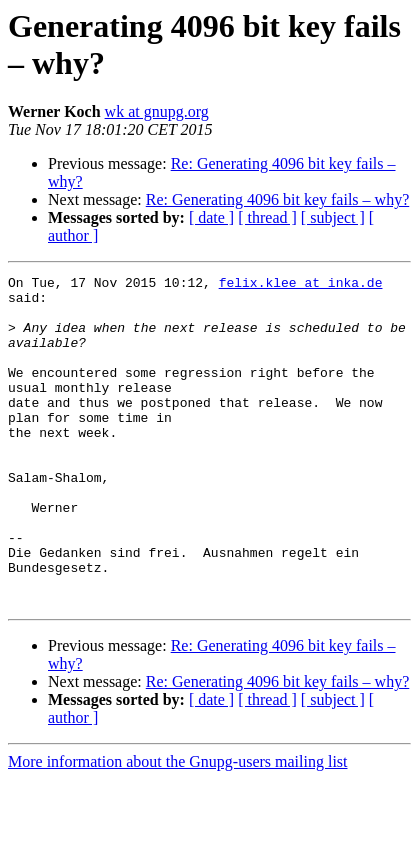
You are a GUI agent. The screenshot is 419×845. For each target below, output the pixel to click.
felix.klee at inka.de (301, 285)
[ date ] (211, 217)
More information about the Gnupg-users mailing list (178, 827)
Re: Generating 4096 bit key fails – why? (278, 199)
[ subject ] (333, 217)
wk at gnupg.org (157, 111)
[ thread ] (267, 217)
